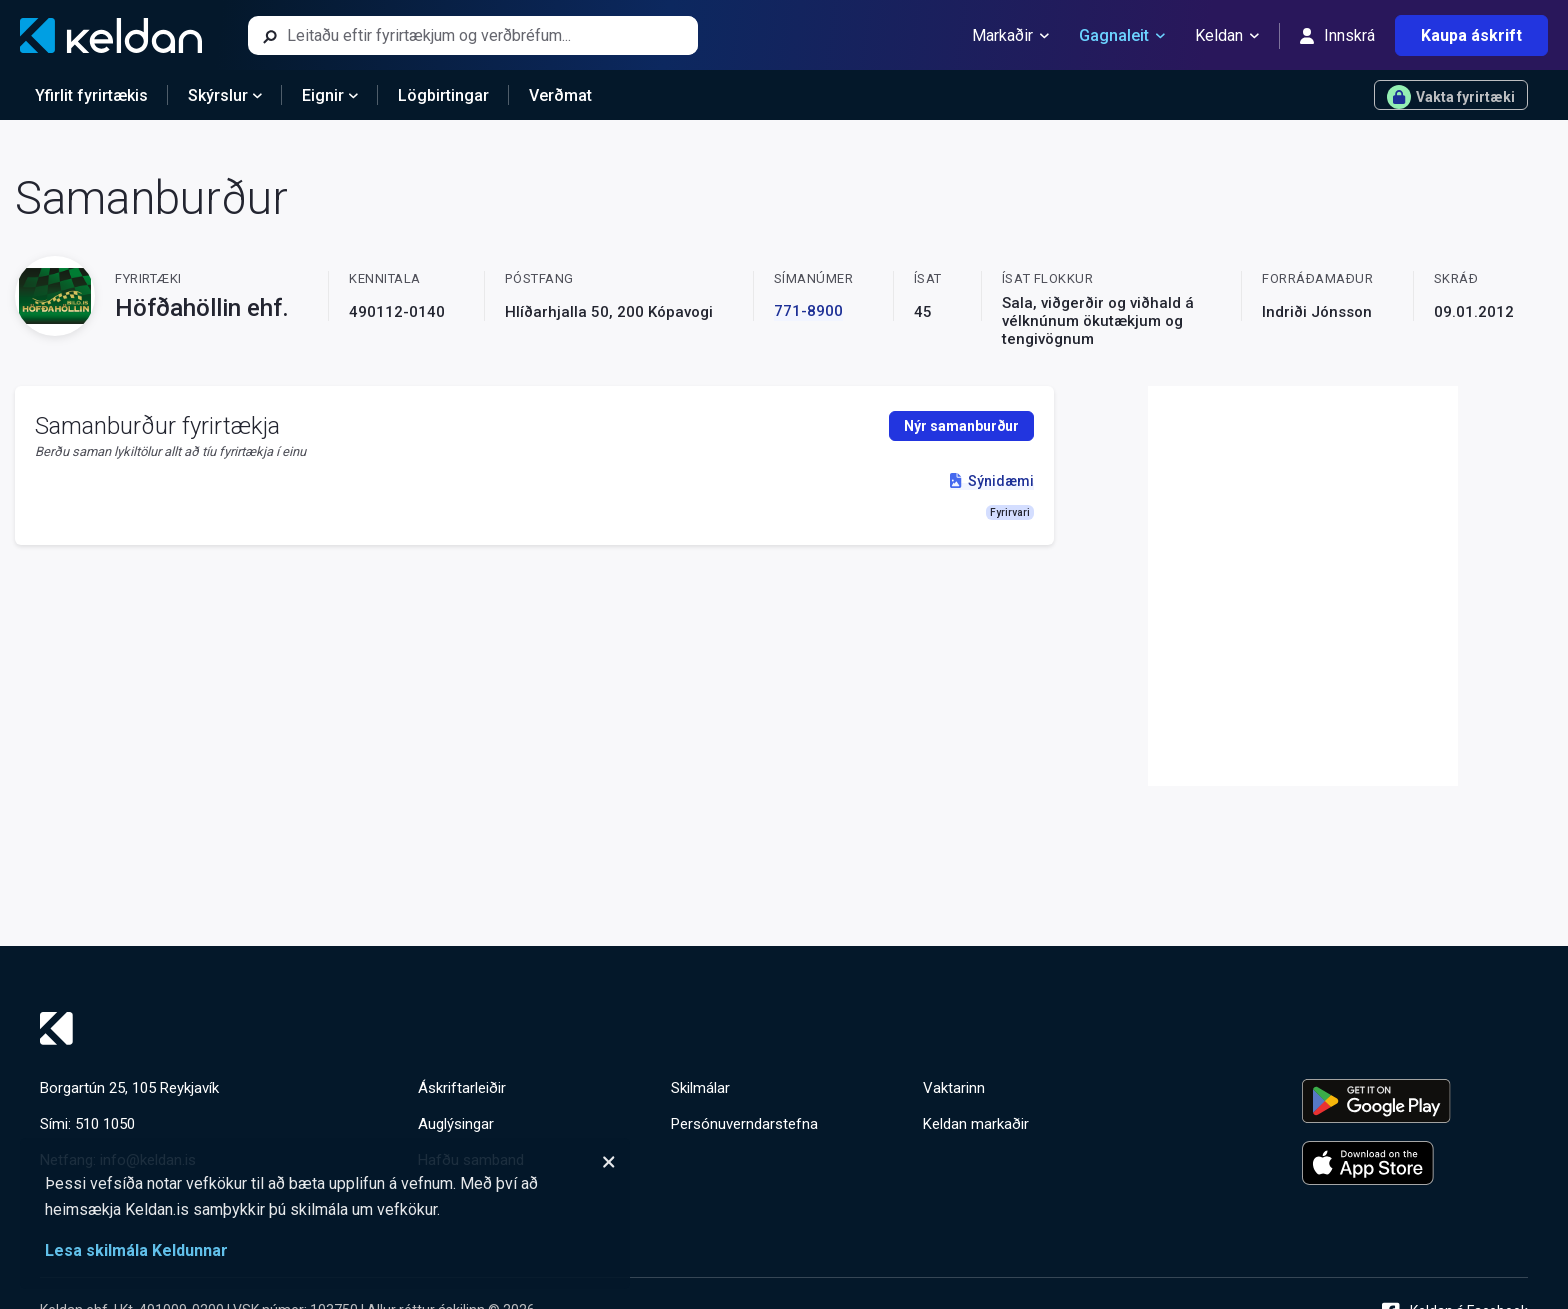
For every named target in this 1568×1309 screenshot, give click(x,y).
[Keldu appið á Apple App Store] (1415, 1163)
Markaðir (1010, 36)
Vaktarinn (954, 1088)
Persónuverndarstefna (744, 1124)
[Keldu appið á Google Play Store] (1415, 1101)
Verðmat (560, 95)
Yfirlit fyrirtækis (91, 95)
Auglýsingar (456, 1124)
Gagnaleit (1122, 36)
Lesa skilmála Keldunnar (136, 1250)
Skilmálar (700, 1088)
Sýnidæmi (991, 481)
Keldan (1227, 36)
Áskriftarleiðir (462, 1088)
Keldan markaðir (976, 1124)
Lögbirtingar (443, 95)
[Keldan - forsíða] (111, 35)
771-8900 (808, 311)
